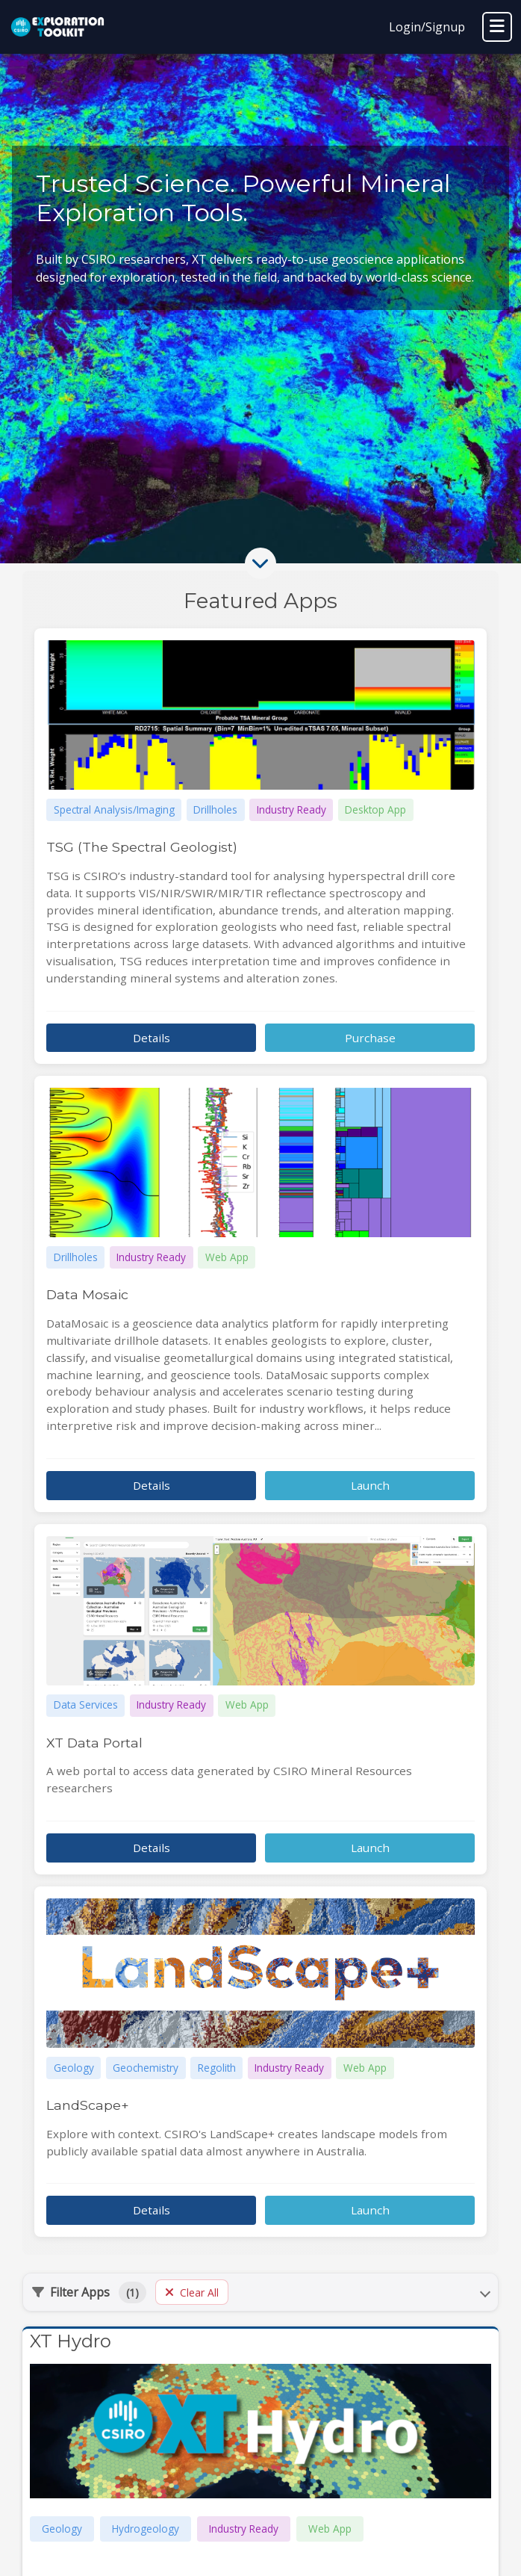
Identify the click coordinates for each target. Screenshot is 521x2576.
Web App (330, 2528)
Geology (62, 2528)
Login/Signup (427, 27)
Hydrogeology (145, 2528)
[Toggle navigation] (497, 27)
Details (151, 1037)
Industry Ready (243, 2528)
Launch (370, 1485)
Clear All (192, 2292)
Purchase (370, 1037)
